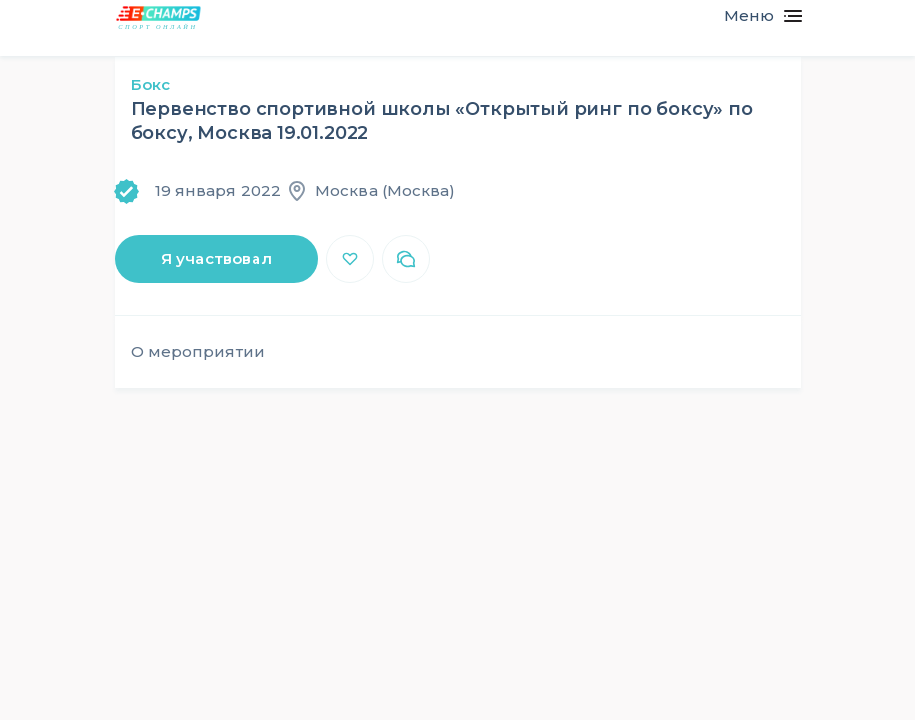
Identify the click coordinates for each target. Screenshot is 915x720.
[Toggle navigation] (754, 16)
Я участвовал (216, 258)
